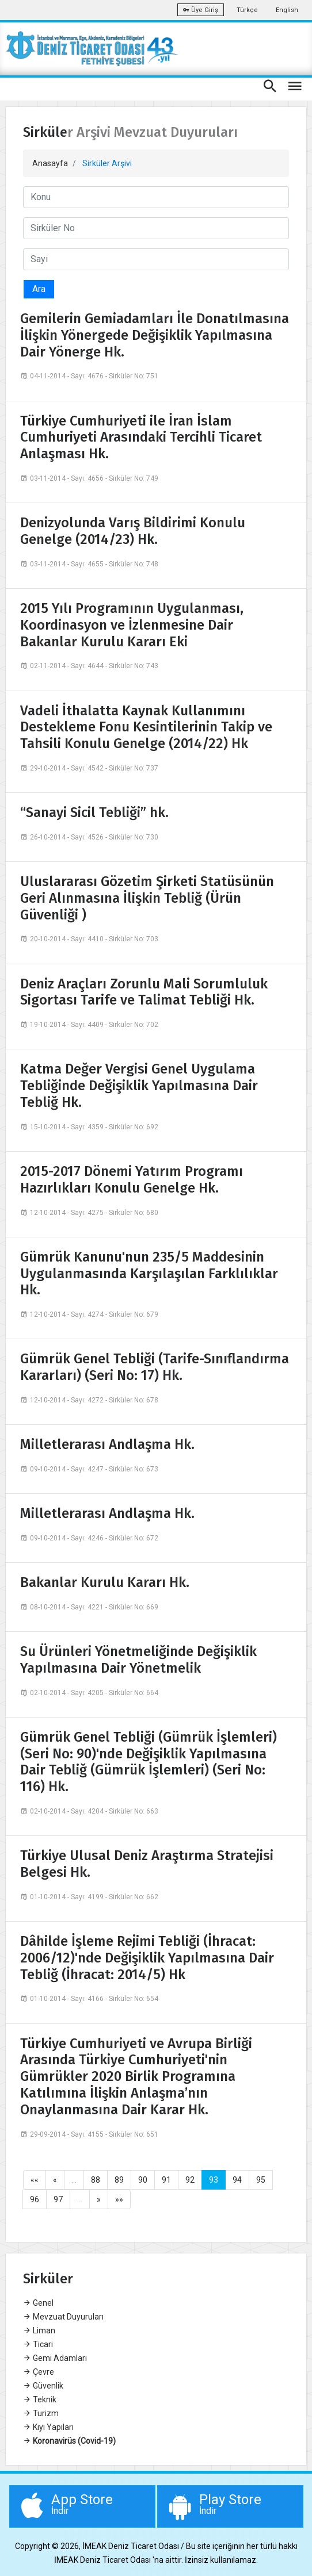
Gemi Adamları (55, 2358)
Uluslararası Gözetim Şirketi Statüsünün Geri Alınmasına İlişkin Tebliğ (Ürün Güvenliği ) (147, 898)
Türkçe (247, 10)
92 (190, 2179)
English (287, 10)
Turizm (41, 2413)
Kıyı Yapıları (48, 2427)
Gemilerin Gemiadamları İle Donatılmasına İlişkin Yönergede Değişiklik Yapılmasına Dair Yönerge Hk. (154, 335)
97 (58, 2199)
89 (119, 2179)
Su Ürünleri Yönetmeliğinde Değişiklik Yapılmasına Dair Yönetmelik (138, 1659)
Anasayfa (50, 163)
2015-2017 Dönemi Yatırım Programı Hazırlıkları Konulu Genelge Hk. (131, 1179)
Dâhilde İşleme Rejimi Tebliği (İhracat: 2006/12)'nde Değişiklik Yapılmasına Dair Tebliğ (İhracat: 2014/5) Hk (147, 1958)
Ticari (38, 2344)
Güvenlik (43, 2385)
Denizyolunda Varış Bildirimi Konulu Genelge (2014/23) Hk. (132, 531)
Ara (38, 288)
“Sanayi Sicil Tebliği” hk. (94, 812)
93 (213, 2179)
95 (260, 2179)
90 (142, 2179)
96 (34, 2199)
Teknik (39, 2399)
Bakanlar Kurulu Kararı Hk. (104, 1582)
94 (237, 2179)
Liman (39, 2330)
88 (95, 2179)
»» (119, 2199)
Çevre (38, 2371)
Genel (38, 2302)
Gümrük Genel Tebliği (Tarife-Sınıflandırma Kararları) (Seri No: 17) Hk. (154, 1367)
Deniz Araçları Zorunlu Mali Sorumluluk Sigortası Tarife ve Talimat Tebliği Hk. (144, 992)
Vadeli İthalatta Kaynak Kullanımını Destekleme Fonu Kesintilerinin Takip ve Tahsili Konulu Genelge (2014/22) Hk (146, 727)
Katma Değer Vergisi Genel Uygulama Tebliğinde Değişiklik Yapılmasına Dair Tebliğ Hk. (139, 1085)
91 (166, 2179)
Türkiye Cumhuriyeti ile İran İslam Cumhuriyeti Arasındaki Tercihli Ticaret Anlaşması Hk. (141, 437)
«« (35, 2179)
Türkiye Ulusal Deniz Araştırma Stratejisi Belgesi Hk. (146, 1863)
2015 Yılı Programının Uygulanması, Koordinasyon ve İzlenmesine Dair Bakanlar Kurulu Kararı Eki (131, 625)
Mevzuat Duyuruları (63, 2316)
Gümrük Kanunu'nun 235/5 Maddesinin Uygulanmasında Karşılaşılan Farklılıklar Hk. (149, 1273)
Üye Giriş (200, 10)
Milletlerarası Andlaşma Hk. (107, 1444)
